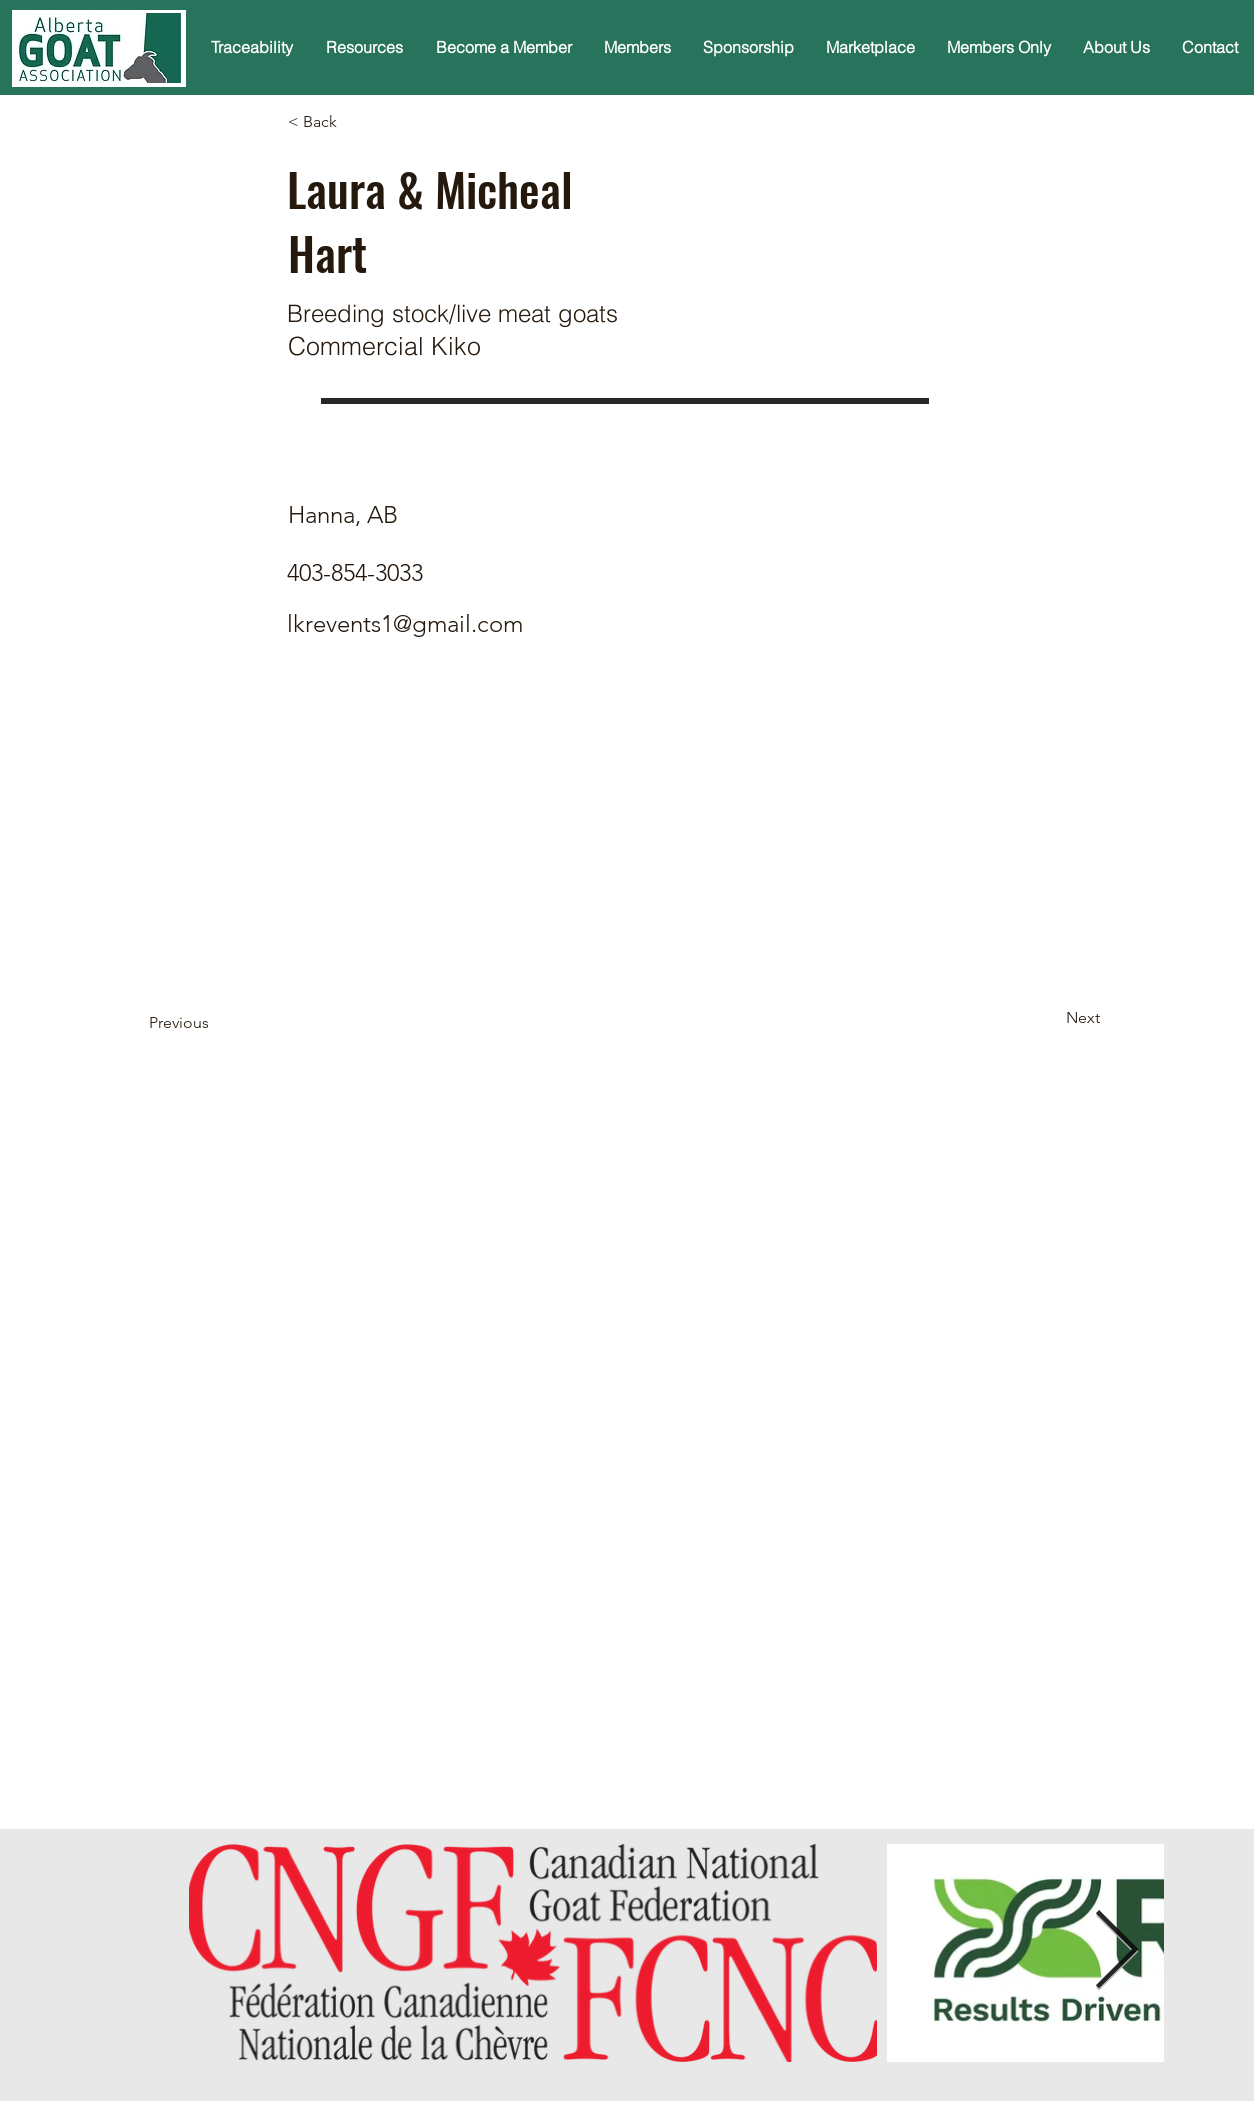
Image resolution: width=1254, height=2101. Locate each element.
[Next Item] (1116, 1952)
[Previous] (215, 1024)
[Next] (1050, 1019)
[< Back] (354, 122)
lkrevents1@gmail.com (405, 623)
